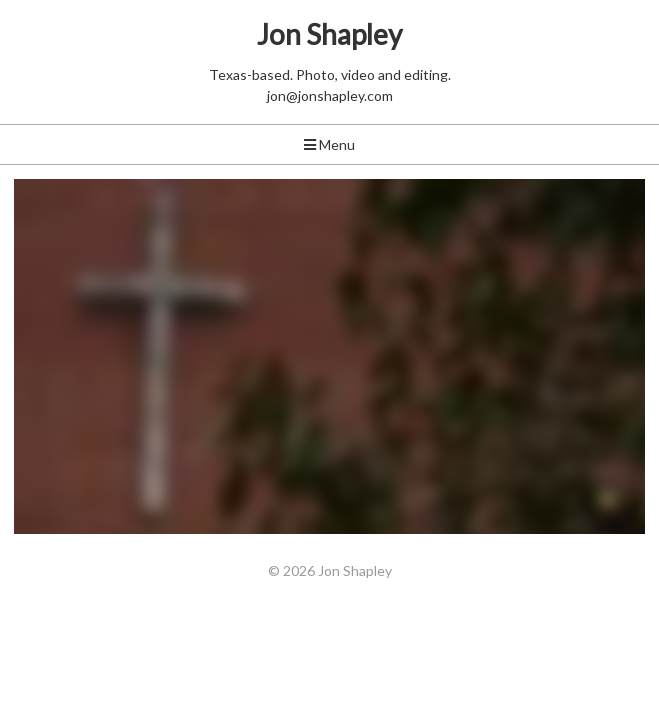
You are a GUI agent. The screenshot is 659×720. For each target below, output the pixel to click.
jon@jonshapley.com (330, 95)
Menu (329, 144)
